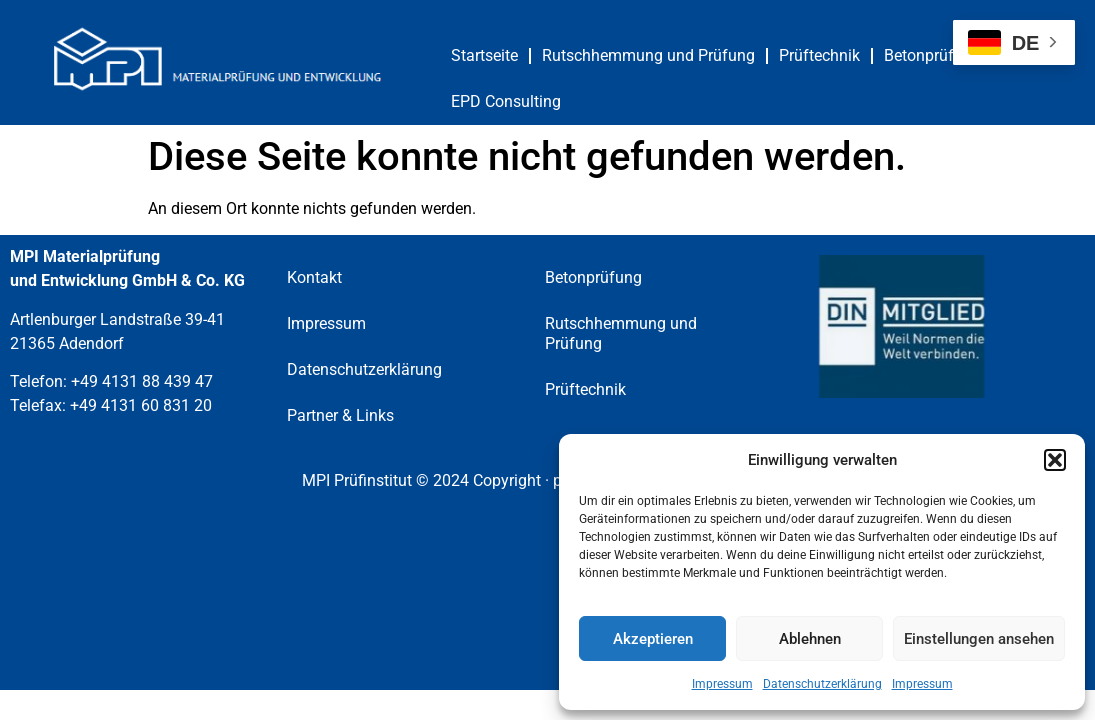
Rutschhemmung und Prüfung (648, 55)
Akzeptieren (653, 639)
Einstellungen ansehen (979, 639)
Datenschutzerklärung (822, 684)
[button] (1055, 460)
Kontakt (314, 277)
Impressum (722, 684)
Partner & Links (340, 415)
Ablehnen (810, 639)
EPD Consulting (506, 101)
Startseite (484, 55)
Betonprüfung (932, 55)
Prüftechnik (819, 55)
